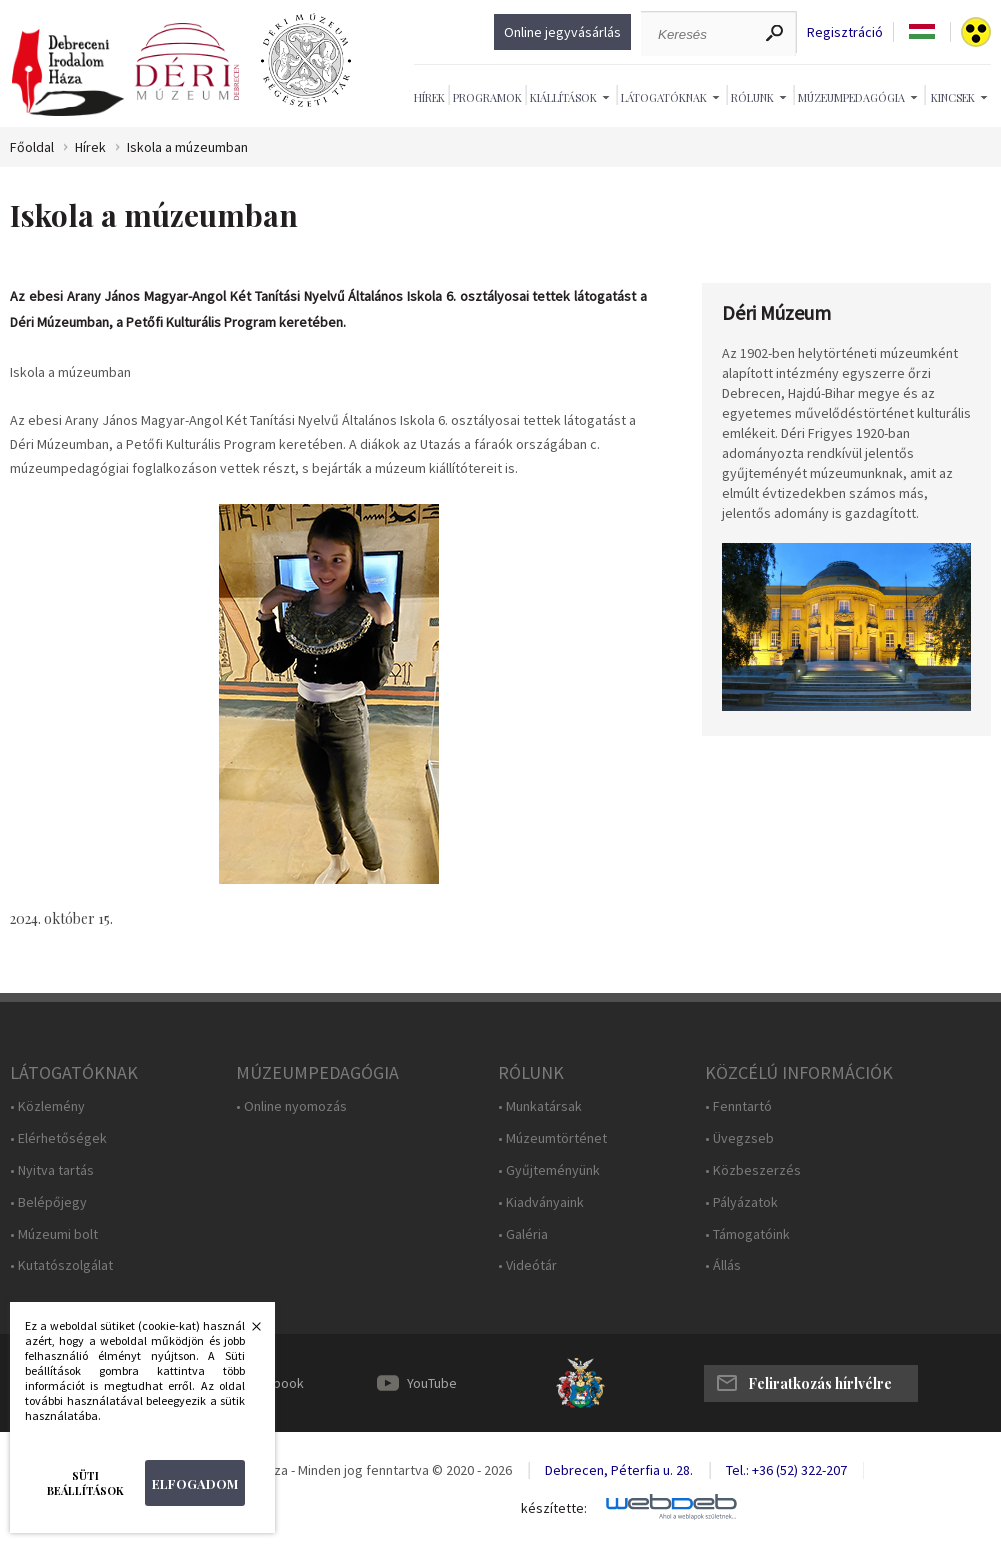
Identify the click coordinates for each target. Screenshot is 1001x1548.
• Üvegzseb (739, 1138)
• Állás (723, 1265)
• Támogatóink (747, 1234)
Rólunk (752, 97)
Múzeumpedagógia (851, 97)
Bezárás (246, 1332)
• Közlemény (47, 1106)
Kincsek (953, 97)
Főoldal (32, 147)
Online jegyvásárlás (562, 32)
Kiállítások (563, 97)
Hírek (429, 97)
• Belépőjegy (48, 1202)
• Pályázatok (741, 1202)
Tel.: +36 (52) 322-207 (786, 1470)
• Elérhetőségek (58, 1138)
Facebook (274, 1383)
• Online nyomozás (291, 1106)
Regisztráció (845, 32)
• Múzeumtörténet (552, 1138)
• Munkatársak (540, 1106)
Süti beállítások (85, 1483)
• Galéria (523, 1234)
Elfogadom (195, 1483)
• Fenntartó (738, 1106)
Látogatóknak (664, 97)
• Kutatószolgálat (61, 1265)
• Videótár (527, 1265)
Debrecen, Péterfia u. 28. (619, 1470)
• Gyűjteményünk (549, 1170)
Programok (487, 97)
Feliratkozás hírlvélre (820, 1383)
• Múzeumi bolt (54, 1234)
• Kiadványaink (541, 1202)
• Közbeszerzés (753, 1170)
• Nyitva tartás (52, 1170)
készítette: (554, 1508)
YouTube (432, 1383)
